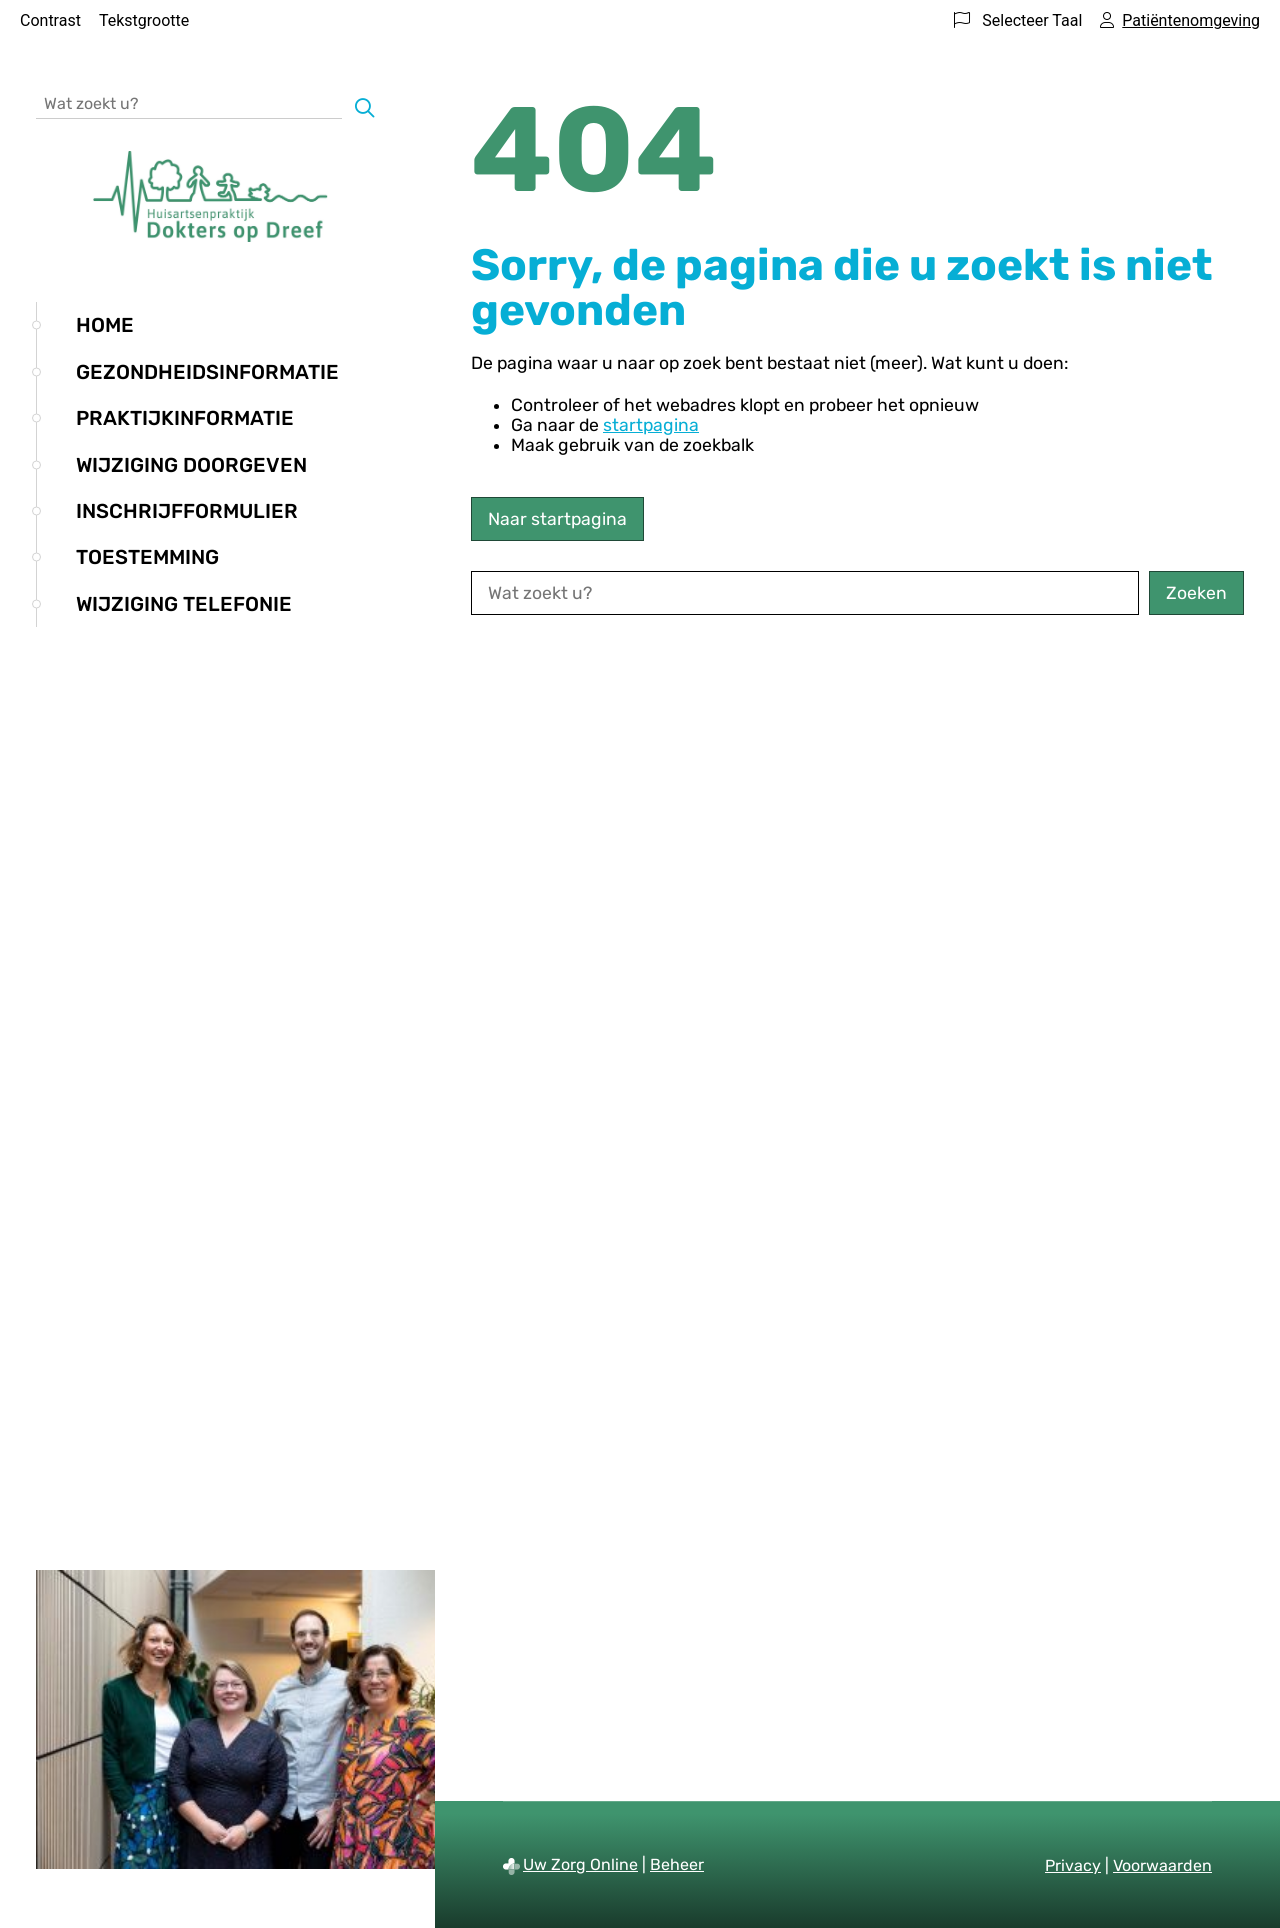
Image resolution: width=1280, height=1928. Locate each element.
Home (105, 325)
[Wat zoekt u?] (189, 102)
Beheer (677, 1864)
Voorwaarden (1162, 1865)
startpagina (651, 425)
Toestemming (147, 557)
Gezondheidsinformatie (207, 372)
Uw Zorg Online (580, 1864)
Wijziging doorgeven (191, 465)
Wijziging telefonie (184, 604)
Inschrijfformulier (187, 511)
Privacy (1073, 1865)
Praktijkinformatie (185, 418)
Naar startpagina (557, 519)
